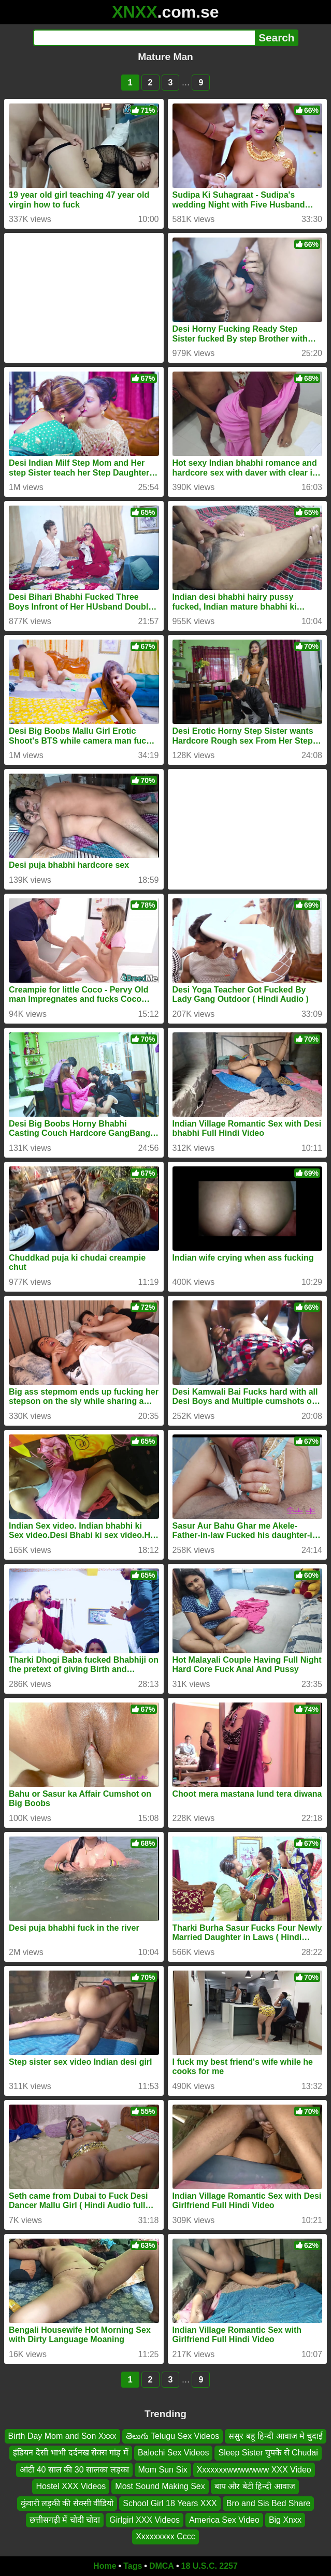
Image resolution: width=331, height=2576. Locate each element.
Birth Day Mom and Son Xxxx (62, 2436)
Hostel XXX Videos (71, 2486)
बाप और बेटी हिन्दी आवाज (254, 2486)
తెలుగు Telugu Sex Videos (173, 2436)
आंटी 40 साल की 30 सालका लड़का (74, 2469)
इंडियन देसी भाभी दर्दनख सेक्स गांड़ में (70, 2453)
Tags (132, 2566)
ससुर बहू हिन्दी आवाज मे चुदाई (275, 2436)
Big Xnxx (285, 2519)
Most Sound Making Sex (160, 2486)
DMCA (161, 2566)
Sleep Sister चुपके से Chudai (268, 2453)
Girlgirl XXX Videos (144, 2519)
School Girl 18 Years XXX (170, 2503)
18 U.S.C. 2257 (209, 2566)
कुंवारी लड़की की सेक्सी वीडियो (67, 2503)
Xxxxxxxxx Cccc (165, 2537)
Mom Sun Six (163, 2469)
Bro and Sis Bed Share (268, 2503)
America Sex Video (224, 2519)
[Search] (144, 37)
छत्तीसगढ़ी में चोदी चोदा (65, 2519)
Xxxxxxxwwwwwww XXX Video (254, 2469)
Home (104, 2566)
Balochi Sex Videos (173, 2453)
